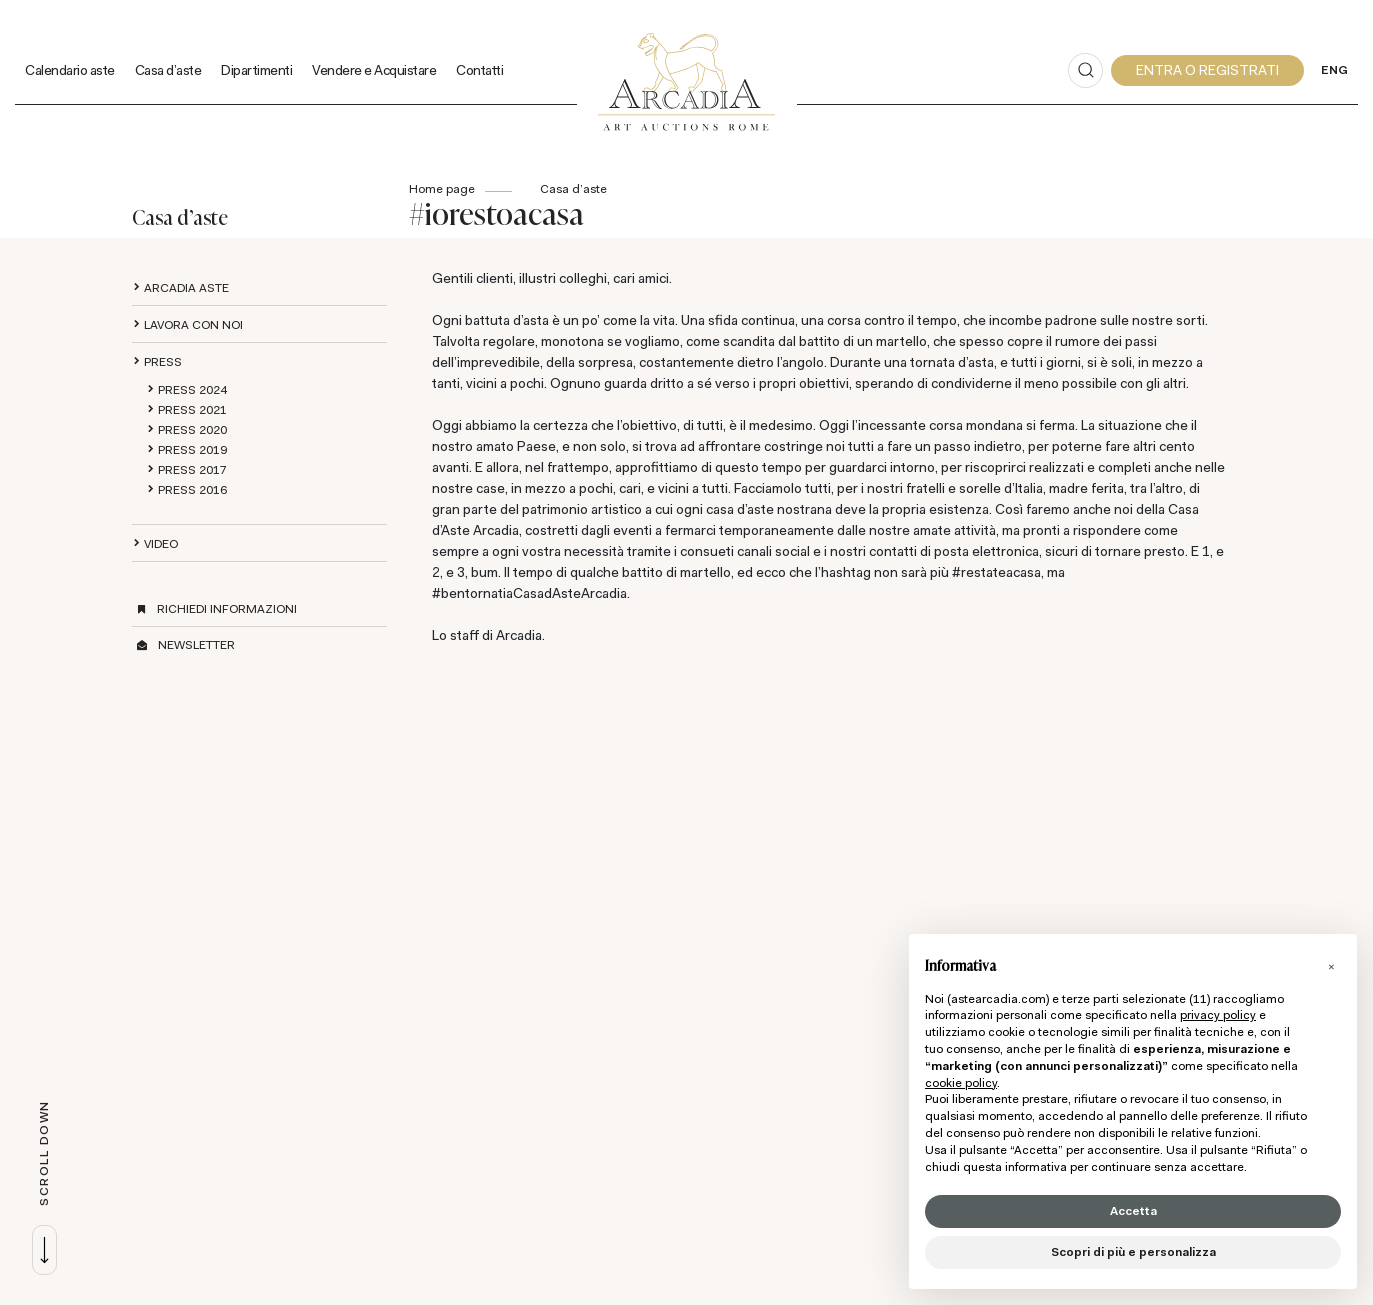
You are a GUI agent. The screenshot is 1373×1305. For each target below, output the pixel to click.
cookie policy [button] (961, 1083)
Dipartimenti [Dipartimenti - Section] (256, 70)
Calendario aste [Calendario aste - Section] (70, 70)
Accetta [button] (1133, 1211)
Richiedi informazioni (227, 609)
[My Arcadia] (1207, 70)
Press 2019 (192, 450)
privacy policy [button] (1218, 1015)
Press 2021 (192, 410)
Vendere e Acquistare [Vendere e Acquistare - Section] (374, 70)
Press (163, 362)
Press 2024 (192, 390)
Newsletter (196, 645)
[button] (1331, 966)
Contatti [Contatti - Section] (479, 70)
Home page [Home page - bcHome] (442, 189)
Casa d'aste (573, 189)
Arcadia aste (186, 288)
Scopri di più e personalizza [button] (1133, 1252)
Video (161, 544)
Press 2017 (192, 470)
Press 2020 (192, 430)
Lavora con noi (193, 325)
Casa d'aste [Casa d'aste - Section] (168, 70)
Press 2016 (192, 490)
